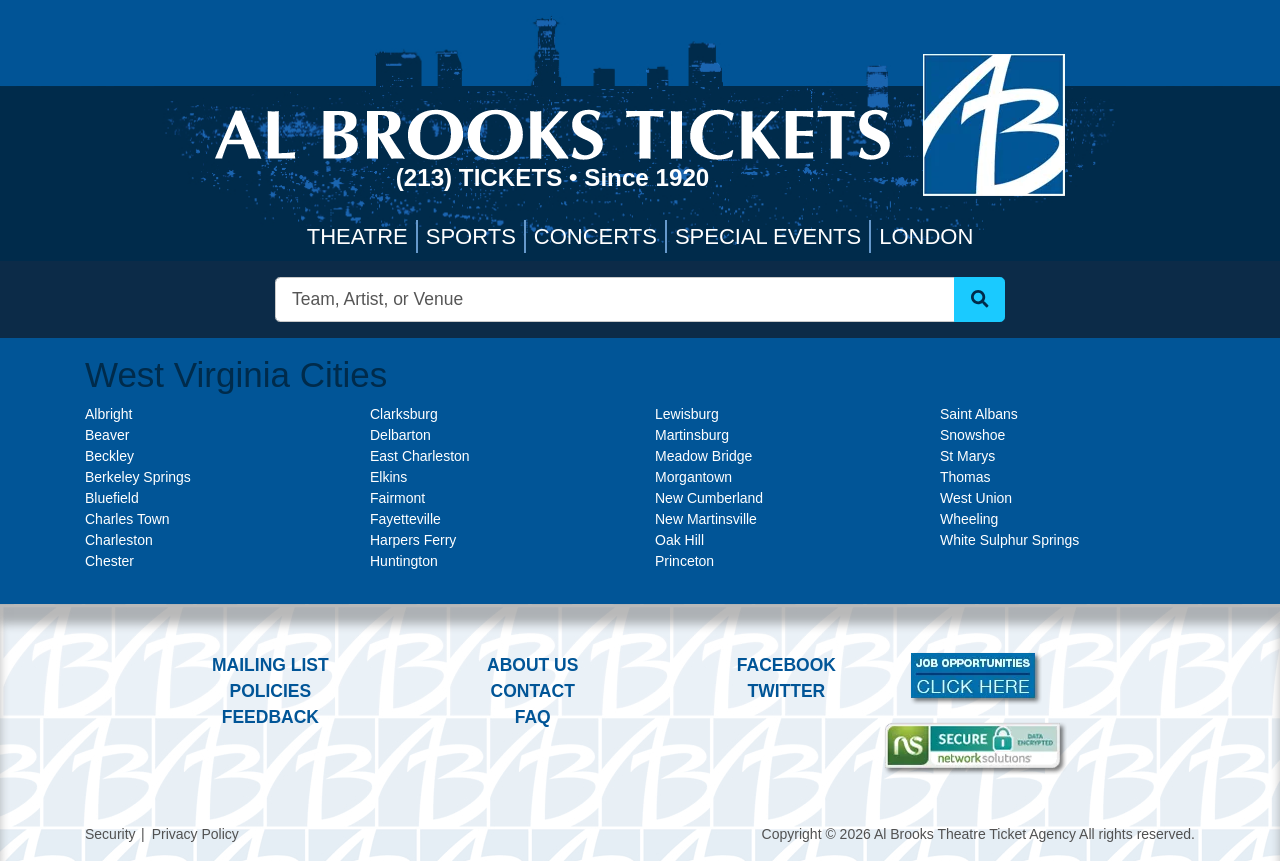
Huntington (404, 561)
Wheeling (969, 519)
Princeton (684, 561)
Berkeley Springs (138, 477)
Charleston (119, 540)
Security (110, 834)
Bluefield (112, 498)
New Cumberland (709, 498)
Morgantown (693, 477)
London (926, 236)
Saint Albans (979, 414)
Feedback (270, 717)
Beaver (107, 435)
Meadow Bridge (703, 456)
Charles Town (127, 519)
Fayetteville (405, 519)
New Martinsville (706, 519)
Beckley (109, 456)
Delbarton (400, 435)
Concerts (595, 236)
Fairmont (397, 498)
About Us (532, 665)
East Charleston (420, 456)
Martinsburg (692, 435)
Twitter (787, 691)
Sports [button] (471, 236)
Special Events (768, 236)
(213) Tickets (482, 177)
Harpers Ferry (413, 540)
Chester (109, 561)
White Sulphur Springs (1009, 540)
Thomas (965, 477)
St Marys (967, 456)
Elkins (388, 477)
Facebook (786, 665)
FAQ (533, 717)
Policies (270, 691)
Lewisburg (687, 414)
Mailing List (270, 665)
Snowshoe (972, 435)
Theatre (357, 236)
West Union (976, 498)
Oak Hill (679, 540)
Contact (533, 691)
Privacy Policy (195, 834)
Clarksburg (404, 414)
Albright (108, 414)
